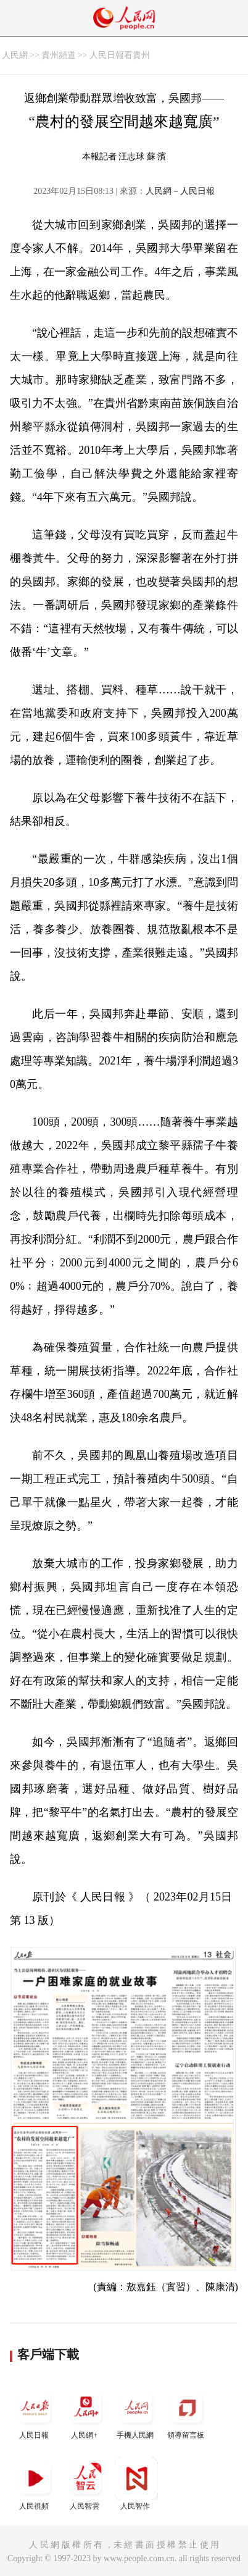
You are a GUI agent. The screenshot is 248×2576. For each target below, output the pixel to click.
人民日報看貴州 (119, 55)
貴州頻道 (58, 55)
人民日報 (35, 2413)
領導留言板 (187, 2413)
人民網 (15, 55)
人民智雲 (85, 2484)
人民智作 (136, 2484)
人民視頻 (35, 2484)
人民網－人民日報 (180, 191)
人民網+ (85, 2413)
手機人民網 (136, 2413)
